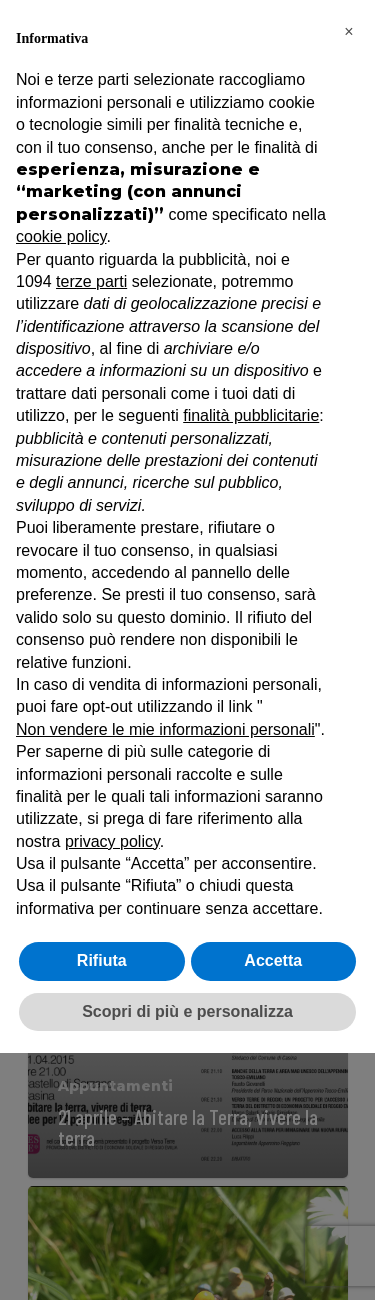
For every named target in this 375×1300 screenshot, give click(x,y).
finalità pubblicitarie (251, 415)
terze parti (91, 281)
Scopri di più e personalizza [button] (187, 1011)
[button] (349, 32)
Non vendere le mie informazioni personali (165, 729)
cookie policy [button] (61, 236)
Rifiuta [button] (102, 960)
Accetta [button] (273, 960)
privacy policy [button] (112, 841)
